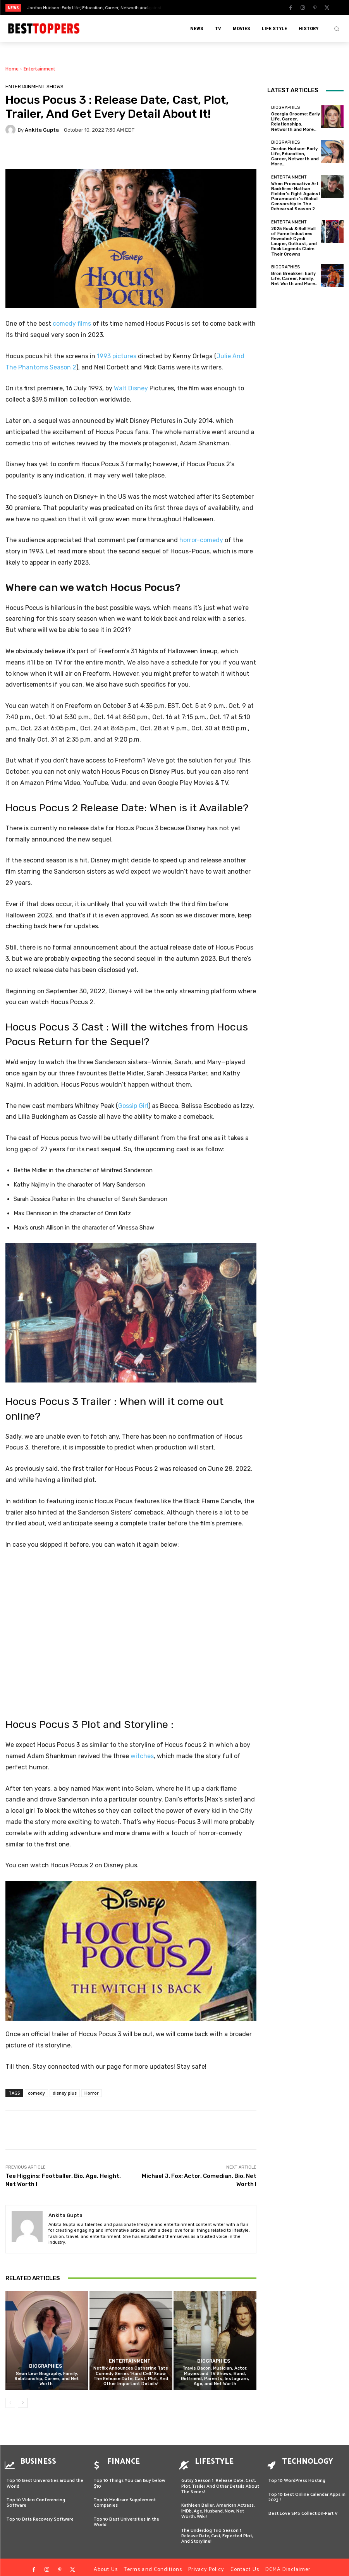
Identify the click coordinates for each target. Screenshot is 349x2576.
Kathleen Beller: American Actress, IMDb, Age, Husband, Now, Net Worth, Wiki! (217, 2506)
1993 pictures (116, 356)
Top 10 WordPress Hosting (296, 2475)
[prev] (181, 7)
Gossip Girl (133, 1105)
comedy (36, 2093)
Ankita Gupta (42, 129)
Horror (91, 2093)
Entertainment (39, 68)
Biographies (45, 2367)
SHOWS (55, 86)
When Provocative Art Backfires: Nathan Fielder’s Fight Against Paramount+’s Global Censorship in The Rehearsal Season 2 (296, 196)
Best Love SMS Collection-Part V (303, 2508)
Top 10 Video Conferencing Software (36, 2497)
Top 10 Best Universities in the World (126, 2517)
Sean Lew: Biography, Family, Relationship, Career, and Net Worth (47, 2378)
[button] (336, 28)
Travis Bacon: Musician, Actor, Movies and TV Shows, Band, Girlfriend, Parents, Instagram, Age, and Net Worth (215, 2376)
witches (142, 1756)
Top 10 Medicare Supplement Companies (125, 2497)
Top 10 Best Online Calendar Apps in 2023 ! (307, 2492)
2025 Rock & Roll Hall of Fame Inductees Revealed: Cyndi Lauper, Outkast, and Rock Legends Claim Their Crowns (294, 241)
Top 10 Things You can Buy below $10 (129, 2478)
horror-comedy (201, 540)
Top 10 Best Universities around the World (45, 2478)
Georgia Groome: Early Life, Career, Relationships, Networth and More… (295, 122)
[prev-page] (10, 2403)
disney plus (65, 2093)
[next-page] (23, 2403)
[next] (193, 7)
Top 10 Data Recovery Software (40, 2514)
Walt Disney (131, 388)
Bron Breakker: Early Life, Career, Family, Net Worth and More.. (294, 278)
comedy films (72, 323)
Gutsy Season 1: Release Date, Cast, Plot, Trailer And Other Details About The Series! (220, 2481)
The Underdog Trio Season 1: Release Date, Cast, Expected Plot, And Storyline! (217, 2531)
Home (12, 68)
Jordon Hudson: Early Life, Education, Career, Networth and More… (295, 156)
